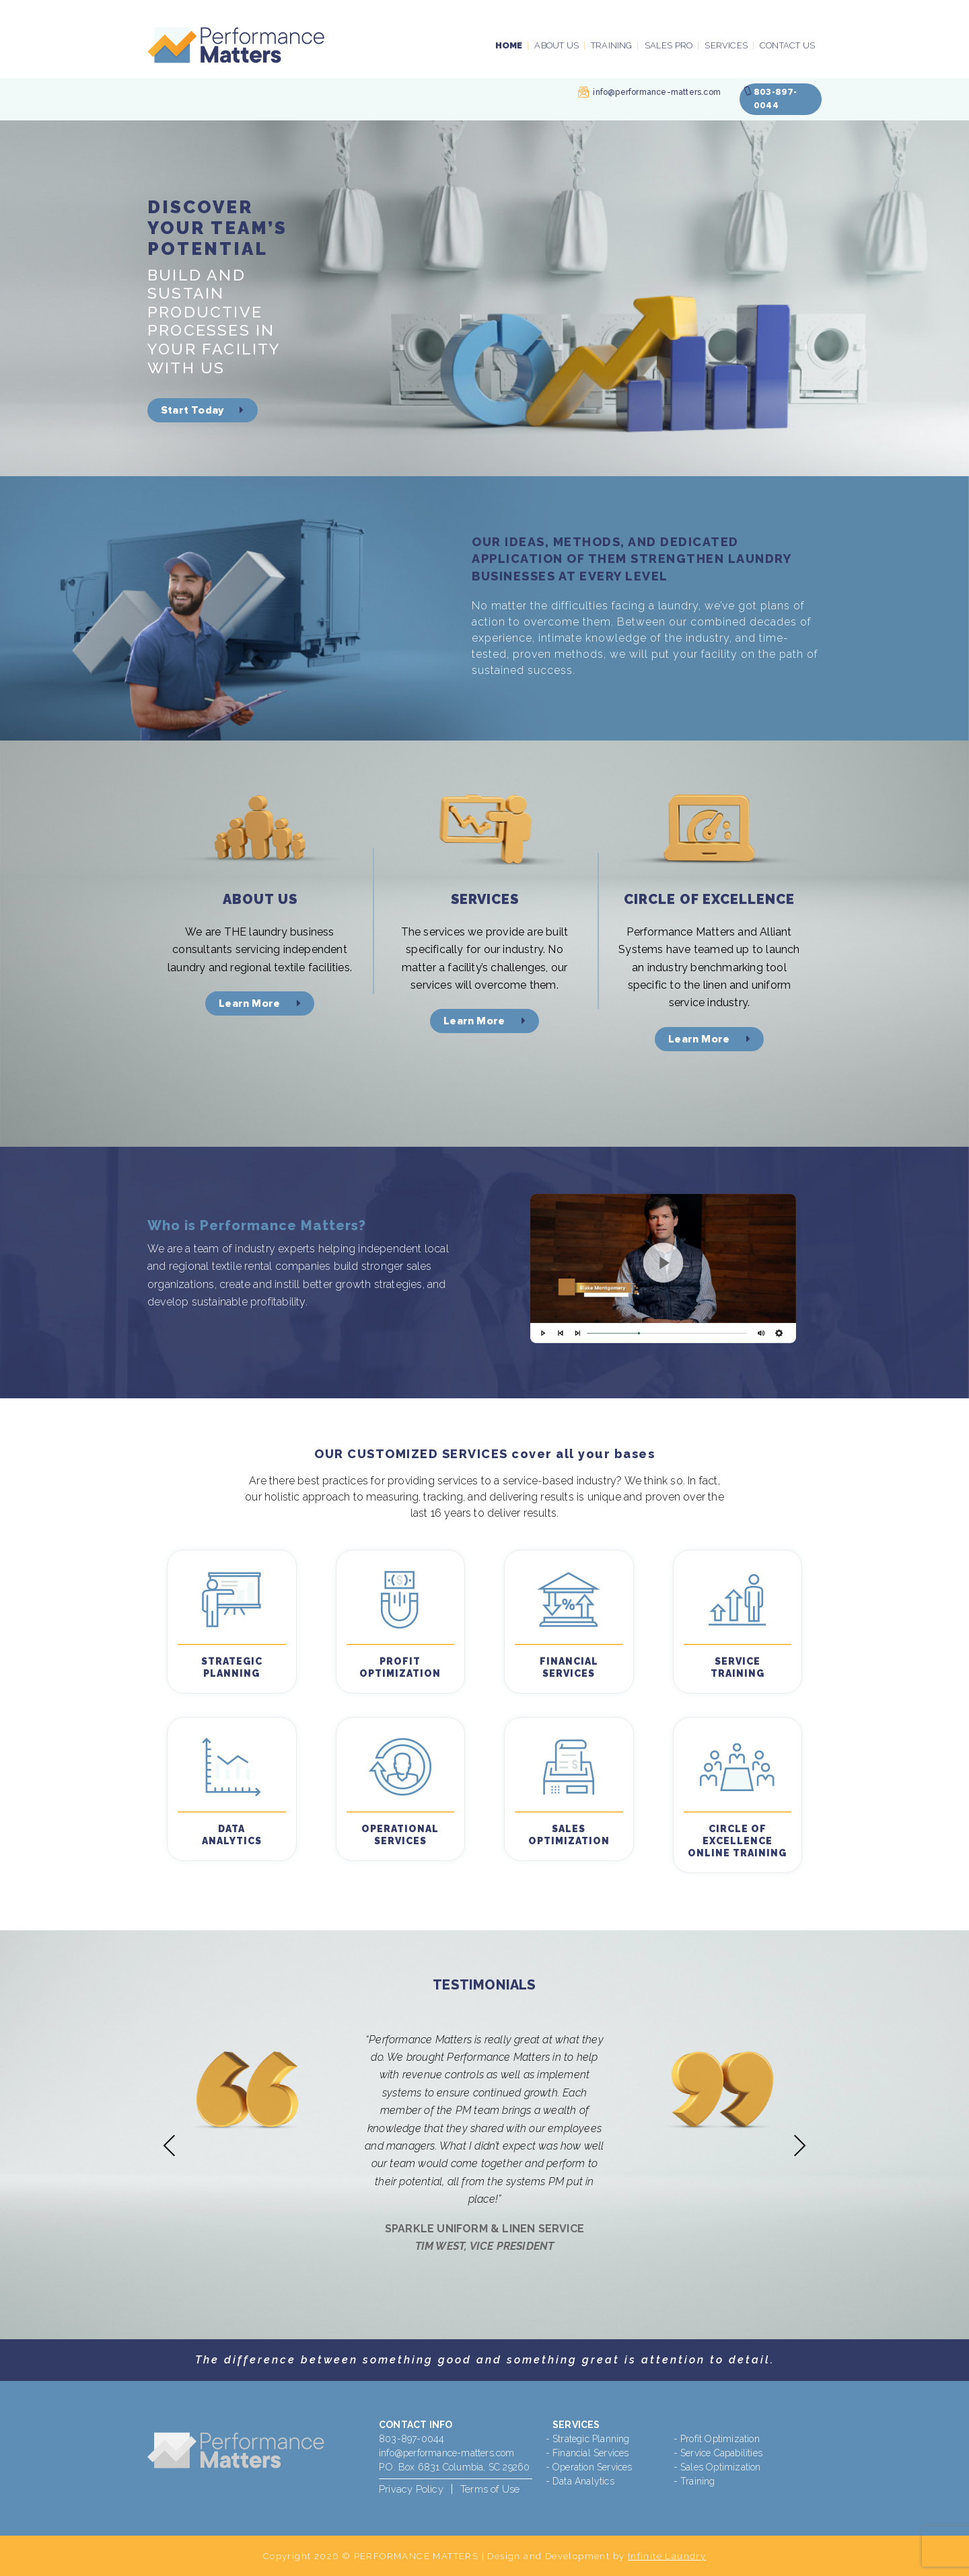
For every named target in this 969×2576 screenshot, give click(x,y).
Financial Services (590, 2453)
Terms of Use (489, 2489)
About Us (556, 45)
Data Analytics (583, 2481)
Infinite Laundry (667, 2556)
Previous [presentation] (169, 2145)
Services (726, 45)
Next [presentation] (799, 2145)
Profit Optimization (720, 2438)
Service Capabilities (721, 2453)
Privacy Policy (411, 2489)
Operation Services (592, 2467)
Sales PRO (669, 45)
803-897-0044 (411, 2438)
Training (612, 45)
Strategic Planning (591, 2438)
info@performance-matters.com (657, 92)
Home (509, 45)
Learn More (259, 1003)
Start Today (202, 410)
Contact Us (787, 45)
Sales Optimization (720, 2467)
